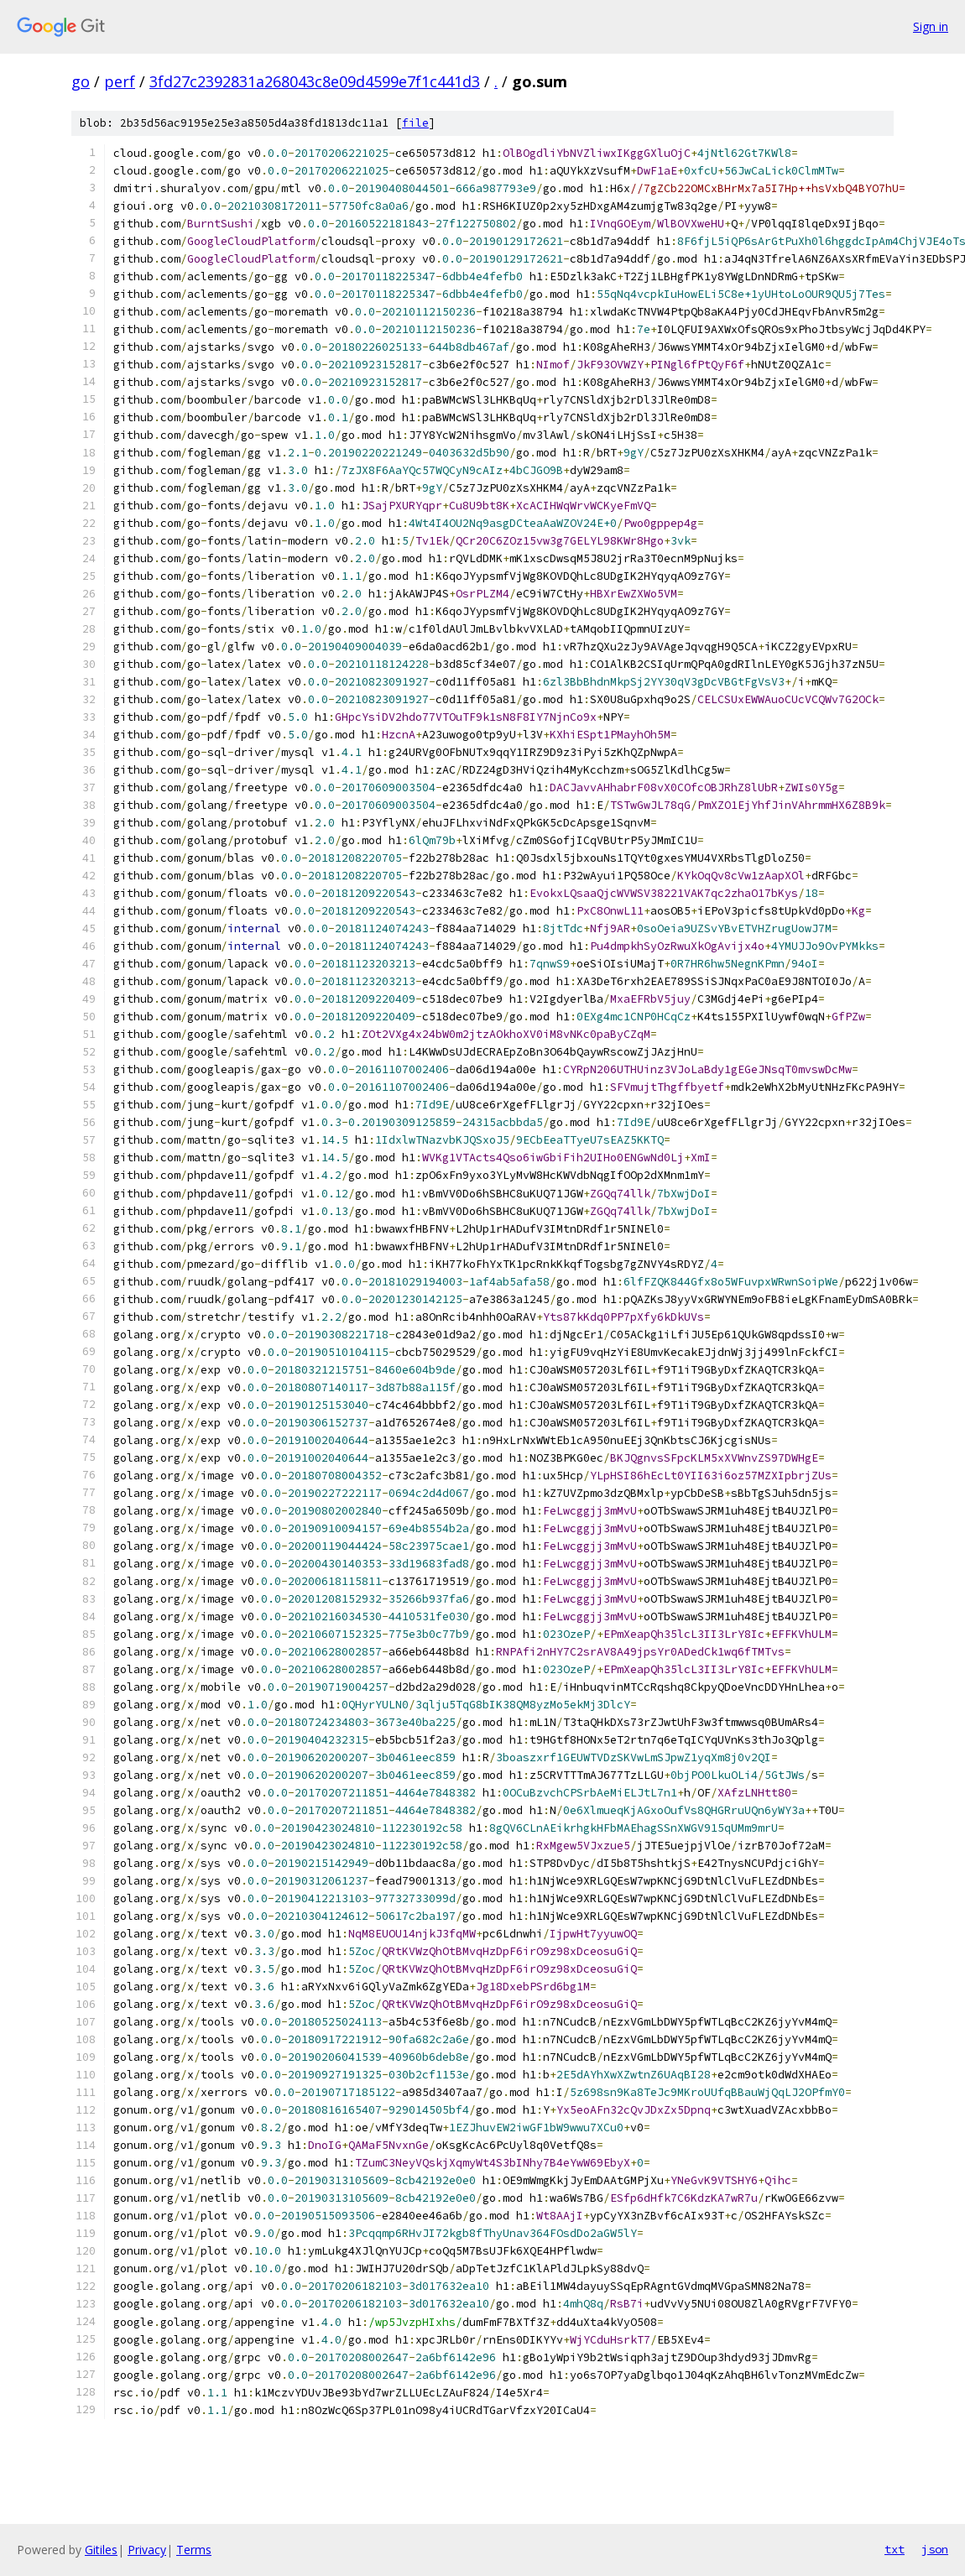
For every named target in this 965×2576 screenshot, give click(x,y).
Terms (193, 2550)
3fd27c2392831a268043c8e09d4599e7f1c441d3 (314, 81)
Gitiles (101, 2550)
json (934, 2549)
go (80, 81)
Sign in (930, 26)
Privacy (147, 2550)
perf (119, 81)
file (415, 123)
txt (894, 2549)
